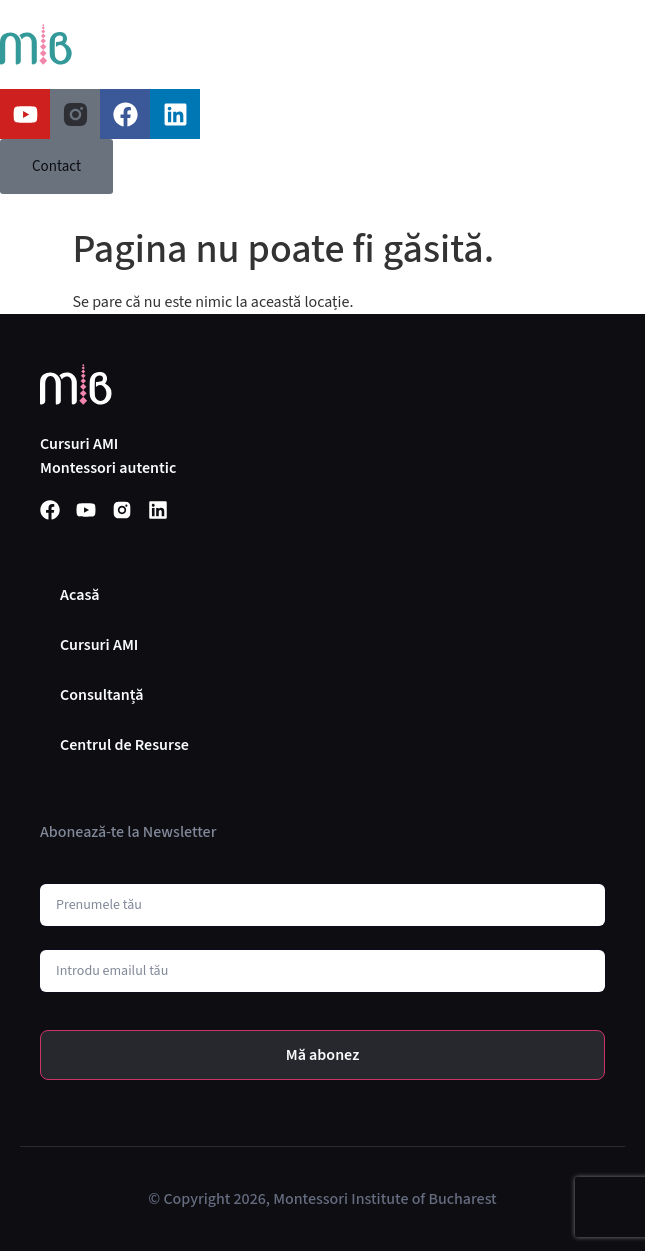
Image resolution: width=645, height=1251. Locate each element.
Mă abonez (323, 1055)
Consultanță (101, 695)
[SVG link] (36, 44)
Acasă (80, 595)
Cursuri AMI (99, 645)
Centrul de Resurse (124, 745)
